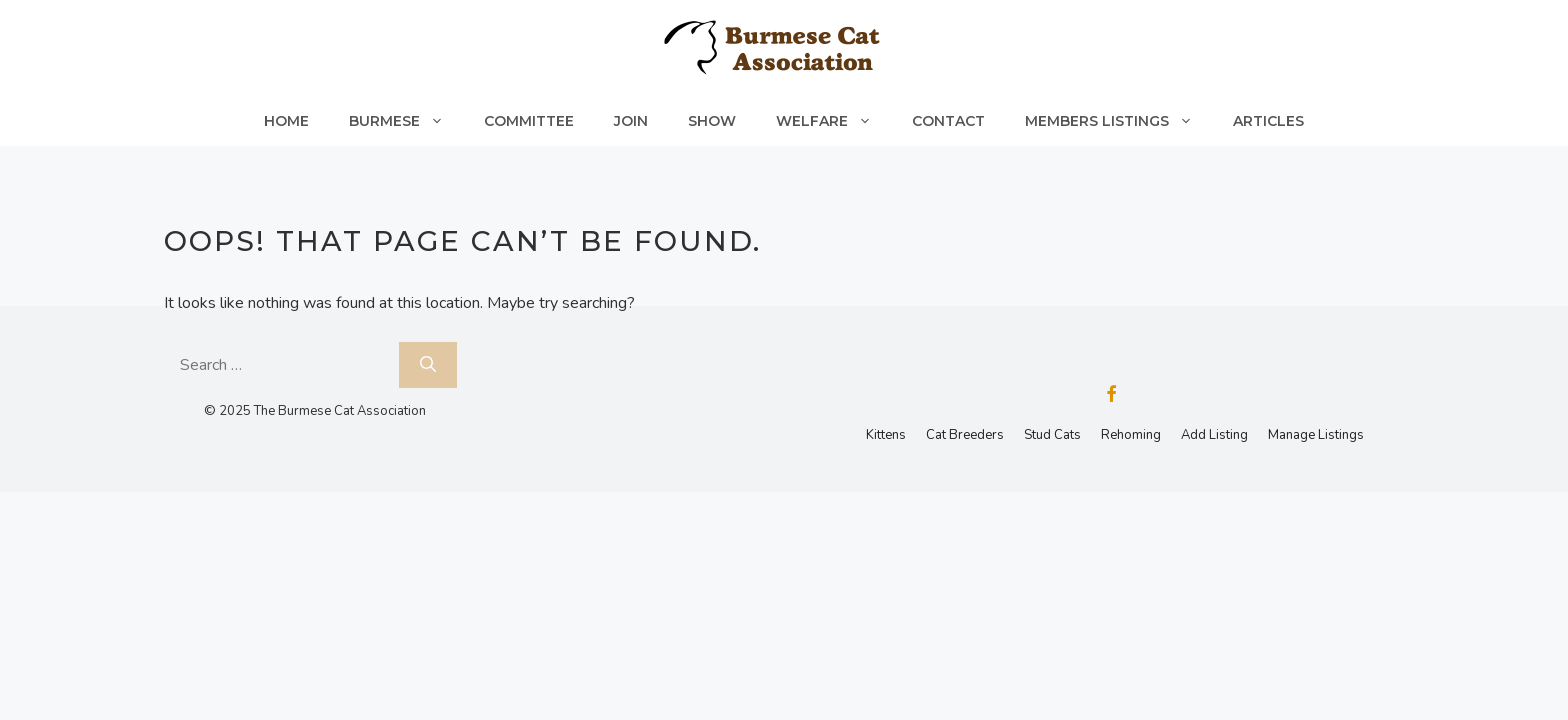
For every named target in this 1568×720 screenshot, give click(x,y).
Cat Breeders (965, 435)
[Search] (428, 365)
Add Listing (1214, 435)
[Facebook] (1111, 396)
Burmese (406, 121)
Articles (1268, 121)
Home (286, 121)
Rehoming (1131, 435)
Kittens (886, 435)
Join (631, 121)
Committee (529, 121)
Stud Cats (1052, 435)
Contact (948, 121)
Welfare (834, 121)
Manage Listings (1316, 435)
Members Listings (1119, 121)
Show (712, 121)
